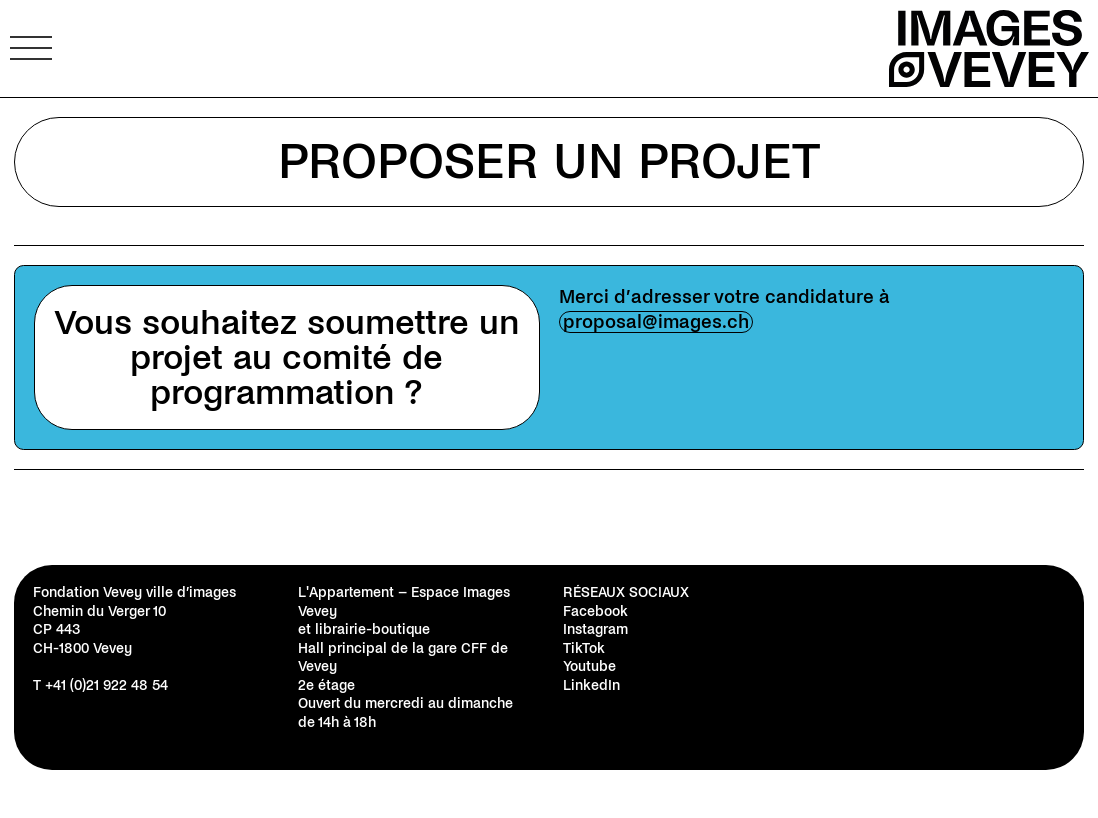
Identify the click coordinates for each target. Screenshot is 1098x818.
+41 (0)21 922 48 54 (106, 685)
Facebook (595, 611)
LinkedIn (591, 685)
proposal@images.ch (656, 322)
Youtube (589, 666)
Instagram (595, 629)
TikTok (584, 648)
